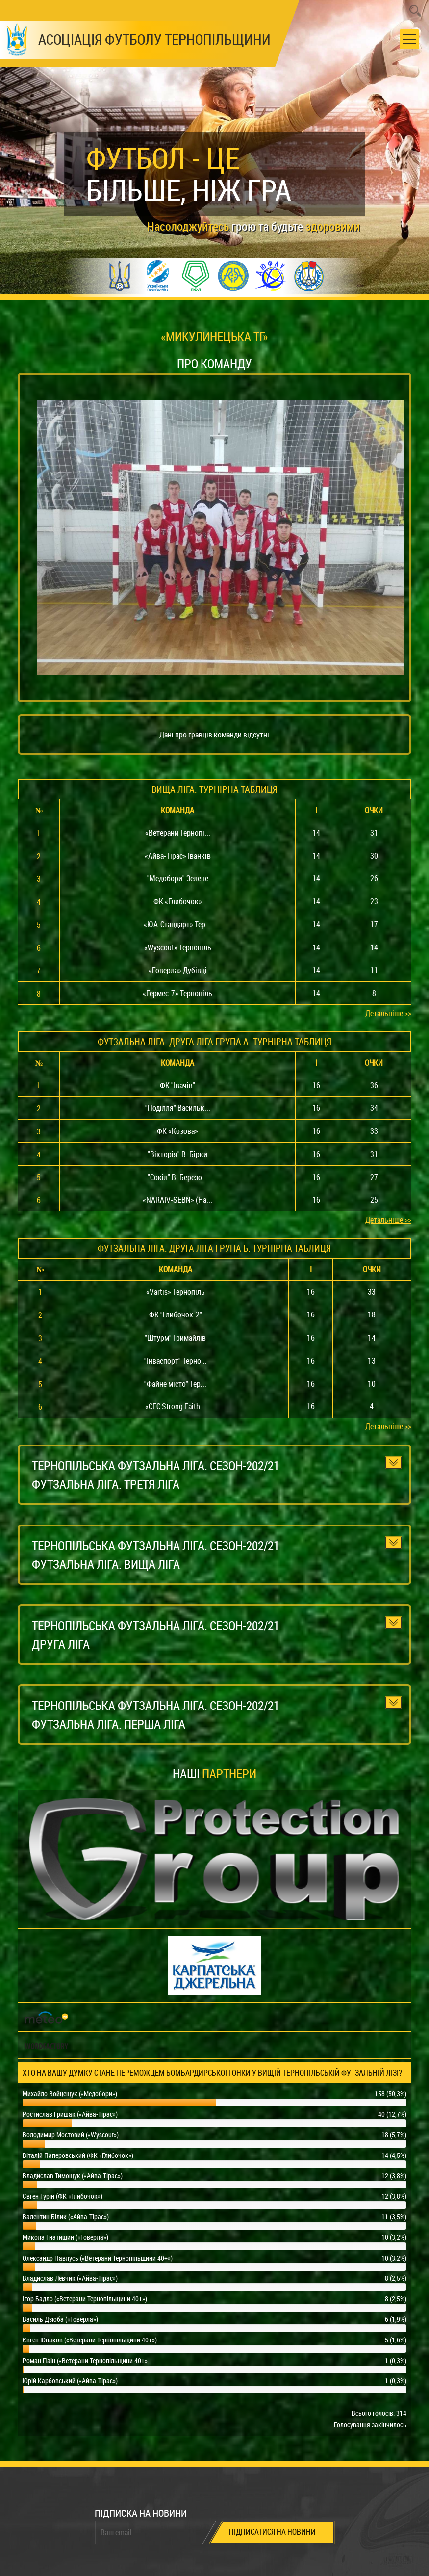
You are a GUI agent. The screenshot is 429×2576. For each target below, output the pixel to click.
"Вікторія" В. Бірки (177, 1154)
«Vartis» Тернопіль (175, 1292)
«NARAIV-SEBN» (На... (177, 1199)
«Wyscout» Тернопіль (177, 947)
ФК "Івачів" (177, 1085)
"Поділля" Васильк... (177, 1108)
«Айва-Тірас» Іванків (178, 855)
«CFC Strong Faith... (175, 1406)
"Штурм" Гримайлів (175, 1337)
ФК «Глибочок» (177, 901)
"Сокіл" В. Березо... (178, 1177)
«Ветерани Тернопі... (177, 832)
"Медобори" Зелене (177, 878)
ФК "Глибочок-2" (175, 1314)
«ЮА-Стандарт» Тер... (177, 924)
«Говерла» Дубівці (178, 970)
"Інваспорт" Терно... (175, 1360)
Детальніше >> (388, 1013)
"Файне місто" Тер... (175, 1383)
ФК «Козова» (177, 1131)
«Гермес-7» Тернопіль (177, 993)
